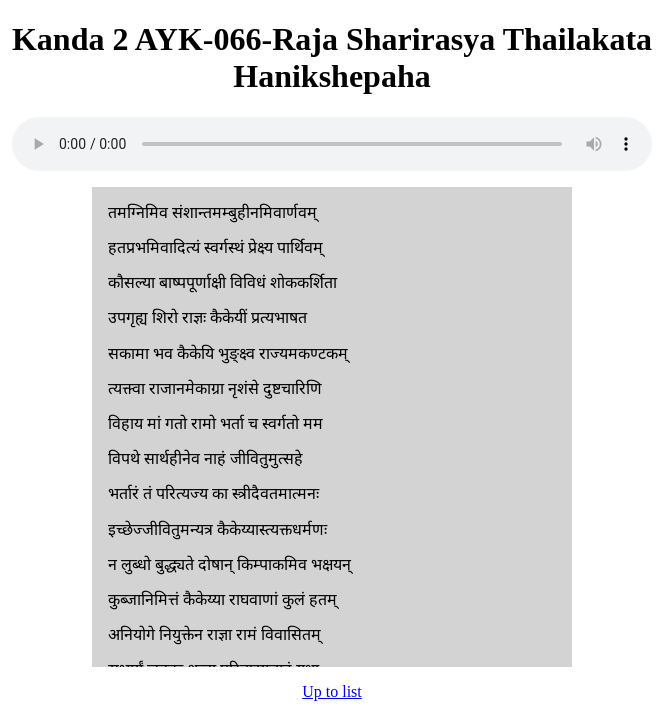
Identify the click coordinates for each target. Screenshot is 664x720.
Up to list (332, 691)
